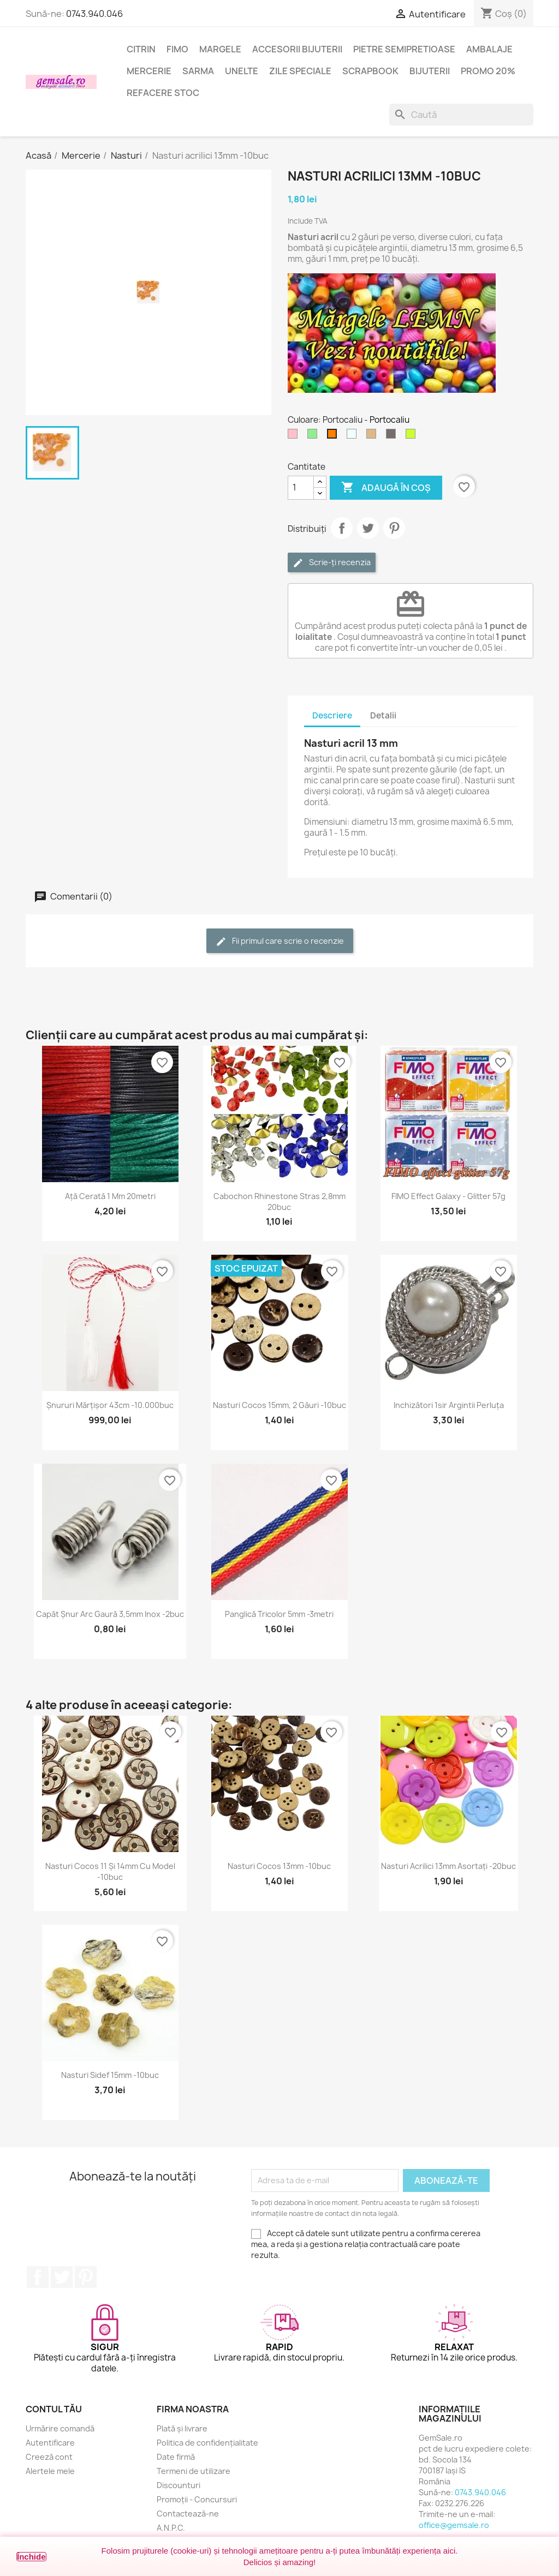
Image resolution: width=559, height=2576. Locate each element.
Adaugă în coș (386, 488)
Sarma (198, 71)
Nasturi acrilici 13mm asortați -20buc (448, 1866)
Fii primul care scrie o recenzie (280, 941)
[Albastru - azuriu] (354, 436)
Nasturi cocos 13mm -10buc (279, 1866)
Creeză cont (49, 2457)
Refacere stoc (163, 93)
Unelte (241, 71)
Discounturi (178, 2485)
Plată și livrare (182, 2428)
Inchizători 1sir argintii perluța (449, 1405)
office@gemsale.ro (454, 2525)
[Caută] (461, 114)
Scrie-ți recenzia (332, 562)
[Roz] (295, 436)
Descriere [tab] (332, 715)
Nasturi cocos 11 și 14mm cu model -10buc (110, 1871)
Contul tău (54, 2409)
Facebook (38, 2277)
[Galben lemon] (413, 436)
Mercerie (149, 71)
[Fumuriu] (393, 436)
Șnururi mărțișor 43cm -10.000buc (110, 1405)
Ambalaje (489, 49)
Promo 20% (488, 71)
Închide (31, 2556)
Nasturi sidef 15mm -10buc (110, 2075)
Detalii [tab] (383, 715)
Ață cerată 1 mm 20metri (110, 1196)
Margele (220, 49)
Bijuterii (429, 71)
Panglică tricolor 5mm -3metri (279, 1614)
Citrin (141, 49)
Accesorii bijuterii (297, 49)
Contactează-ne (188, 2513)
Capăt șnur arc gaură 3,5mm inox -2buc (110, 1614)
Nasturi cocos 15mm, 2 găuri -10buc (279, 1405)
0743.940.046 (94, 14)
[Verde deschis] (314, 436)
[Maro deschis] (373, 436)
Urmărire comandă (60, 2428)
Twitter (62, 2277)
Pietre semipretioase (404, 49)
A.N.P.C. (171, 2528)
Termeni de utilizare (193, 2471)
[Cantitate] (301, 488)
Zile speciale (300, 71)
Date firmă (176, 2457)
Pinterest (394, 528)
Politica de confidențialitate (207, 2442)
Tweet (368, 528)
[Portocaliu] (334, 436)
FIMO (177, 49)
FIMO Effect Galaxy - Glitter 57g (448, 1196)
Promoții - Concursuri (197, 2499)
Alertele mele (50, 2471)
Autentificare (50, 2442)
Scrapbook (370, 71)
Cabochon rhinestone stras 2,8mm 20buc (279, 1201)
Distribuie (342, 528)
